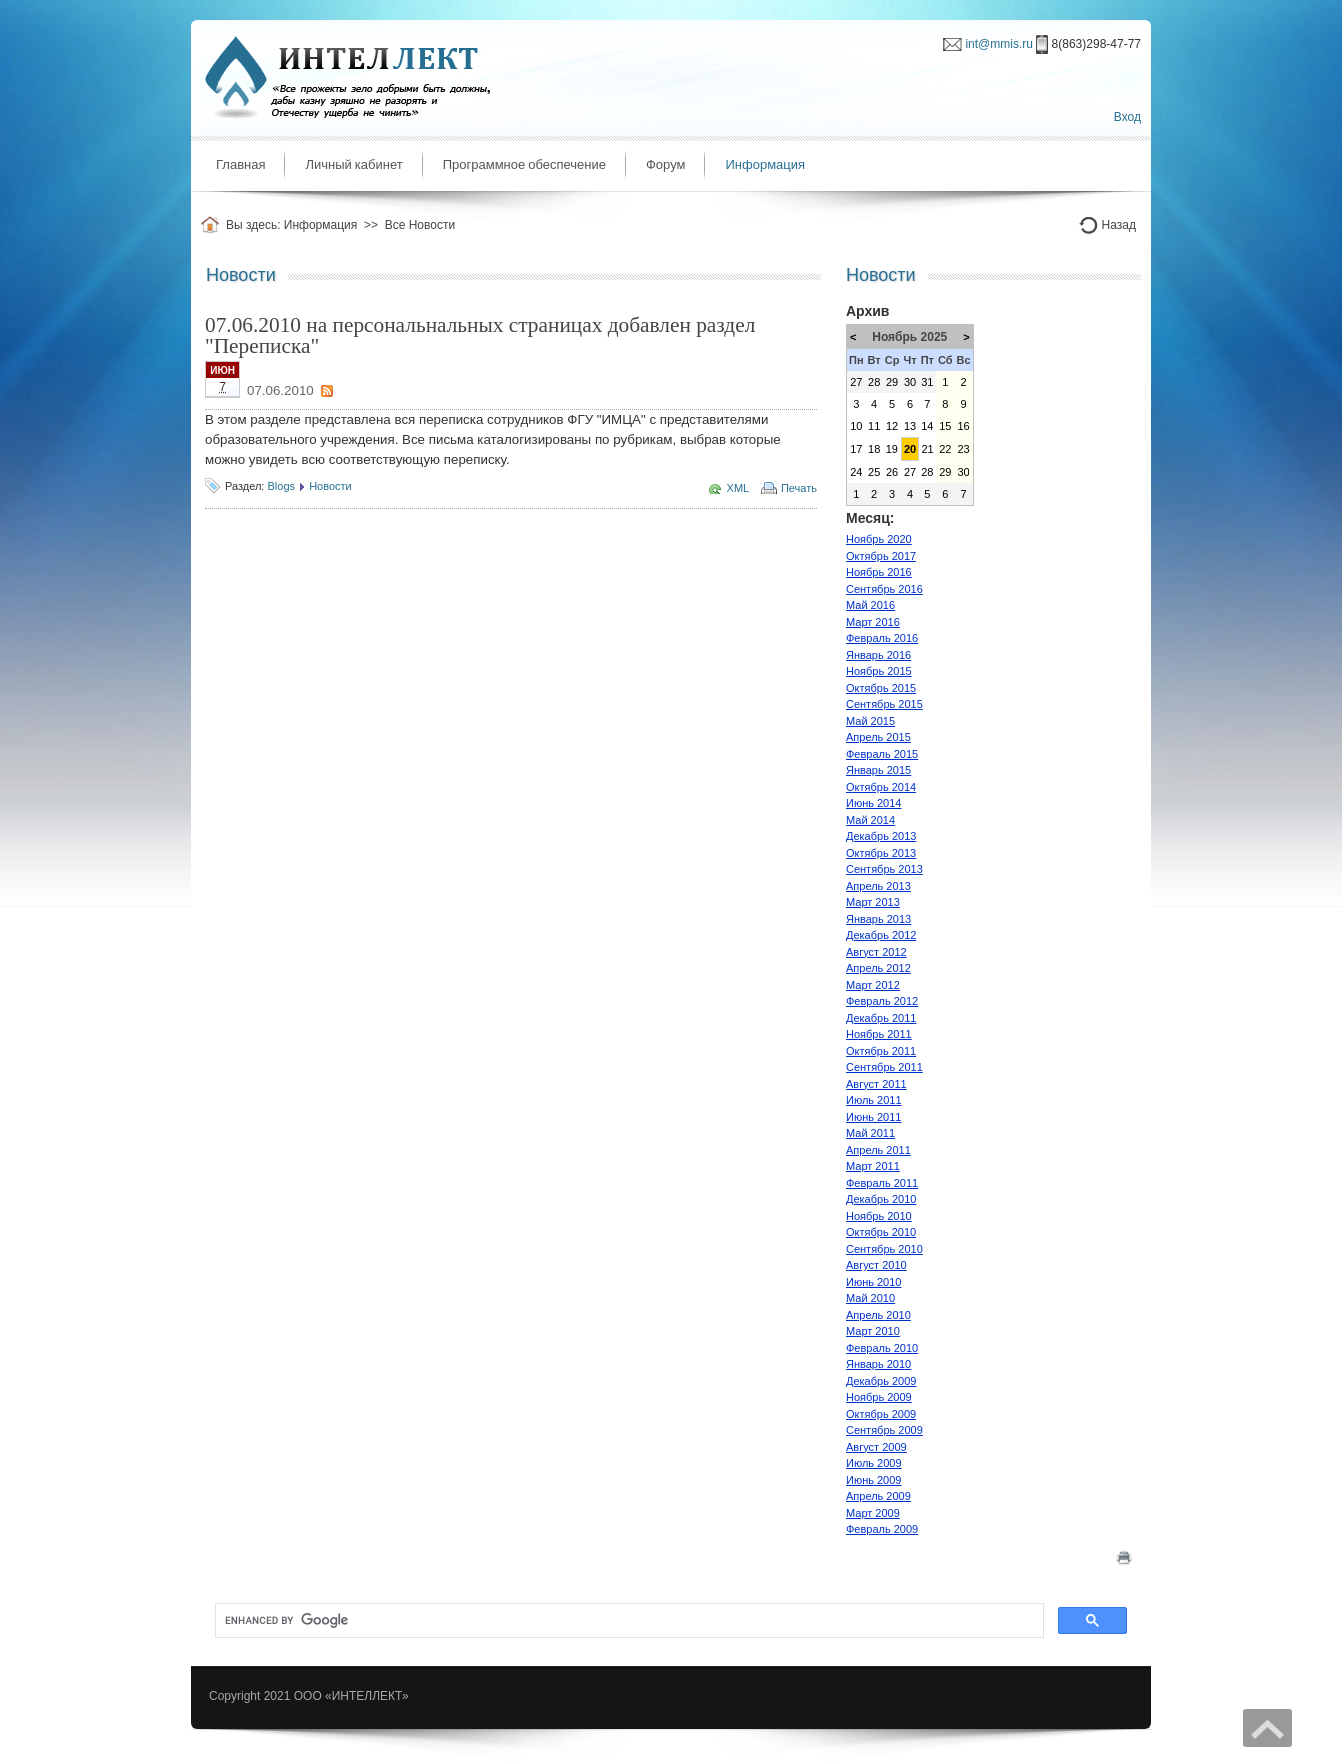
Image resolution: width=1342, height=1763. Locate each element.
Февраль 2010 (882, 1348)
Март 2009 (873, 1513)
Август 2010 (876, 1265)
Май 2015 (870, 721)
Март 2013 (873, 902)
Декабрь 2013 (881, 836)
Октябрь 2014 (881, 787)
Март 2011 (873, 1166)
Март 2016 (873, 622)
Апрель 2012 (878, 968)
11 (874, 426)
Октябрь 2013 (881, 853)
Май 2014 (870, 820)
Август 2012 (876, 952)
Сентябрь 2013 (884, 869)
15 (945, 426)
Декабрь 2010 (881, 1199)
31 (927, 382)
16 (963, 426)
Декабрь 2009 (881, 1381)
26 (892, 472)
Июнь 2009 (874, 1480)
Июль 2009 (874, 1463)
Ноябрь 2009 (879, 1397)
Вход (1127, 117)
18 (874, 449)
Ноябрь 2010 (879, 1216)
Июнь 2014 (874, 803)
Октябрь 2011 (881, 1051)
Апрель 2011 (878, 1150)
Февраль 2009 (882, 1529)
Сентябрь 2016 (884, 589)
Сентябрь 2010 (884, 1249)
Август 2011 (876, 1084)
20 (910, 449)
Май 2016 (870, 605)
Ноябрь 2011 (879, 1034)
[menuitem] (240, 166)
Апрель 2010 (878, 1315)
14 (927, 426)
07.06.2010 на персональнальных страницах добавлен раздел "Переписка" (480, 335)
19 (892, 449)
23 (963, 449)
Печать (799, 488)
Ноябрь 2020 (879, 539)
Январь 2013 (878, 919)
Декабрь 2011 (881, 1018)
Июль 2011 (874, 1100)
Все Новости (420, 225)
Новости (330, 486)
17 (856, 449)
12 (892, 426)
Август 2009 (876, 1447)
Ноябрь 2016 (879, 572)
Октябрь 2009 (881, 1414)
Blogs (281, 486)
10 (856, 426)
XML (738, 488)
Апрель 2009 (878, 1496)
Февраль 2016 (882, 638)
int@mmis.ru (999, 44)
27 (856, 382)
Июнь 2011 (874, 1117)
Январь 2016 (878, 655)
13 (910, 426)
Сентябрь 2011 (884, 1067)
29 (892, 382)
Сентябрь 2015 (884, 704)
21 (927, 449)
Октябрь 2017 (881, 556)
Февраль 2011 (882, 1183)
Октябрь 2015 (881, 688)
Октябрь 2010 (881, 1232)
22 (945, 449)
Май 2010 (870, 1298)
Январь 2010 (878, 1364)
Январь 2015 (878, 770)
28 (874, 382)
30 (910, 382)
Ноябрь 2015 (879, 671)
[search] (627, 1621)
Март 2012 (873, 985)
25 (874, 472)
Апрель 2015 (878, 737)
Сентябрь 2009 (884, 1430)
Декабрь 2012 (881, 935)
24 (856, 472)
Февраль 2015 (882, 754)
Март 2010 (873, 1331)
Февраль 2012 (882, 1001)
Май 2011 (870, 1133)
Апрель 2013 (878, 886)
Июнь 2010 (874, 1282)
